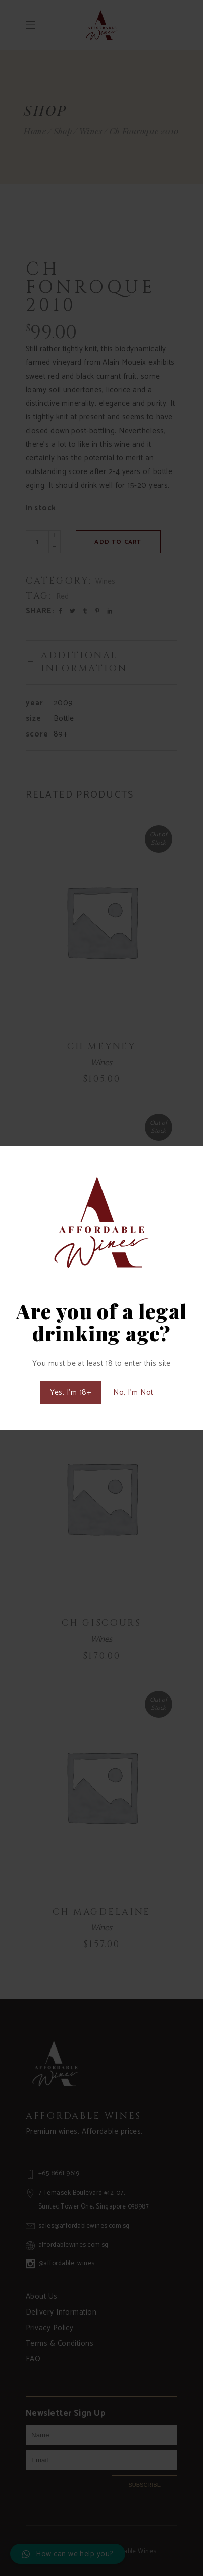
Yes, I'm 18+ (70, 1392)
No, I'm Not (133, 1392)
